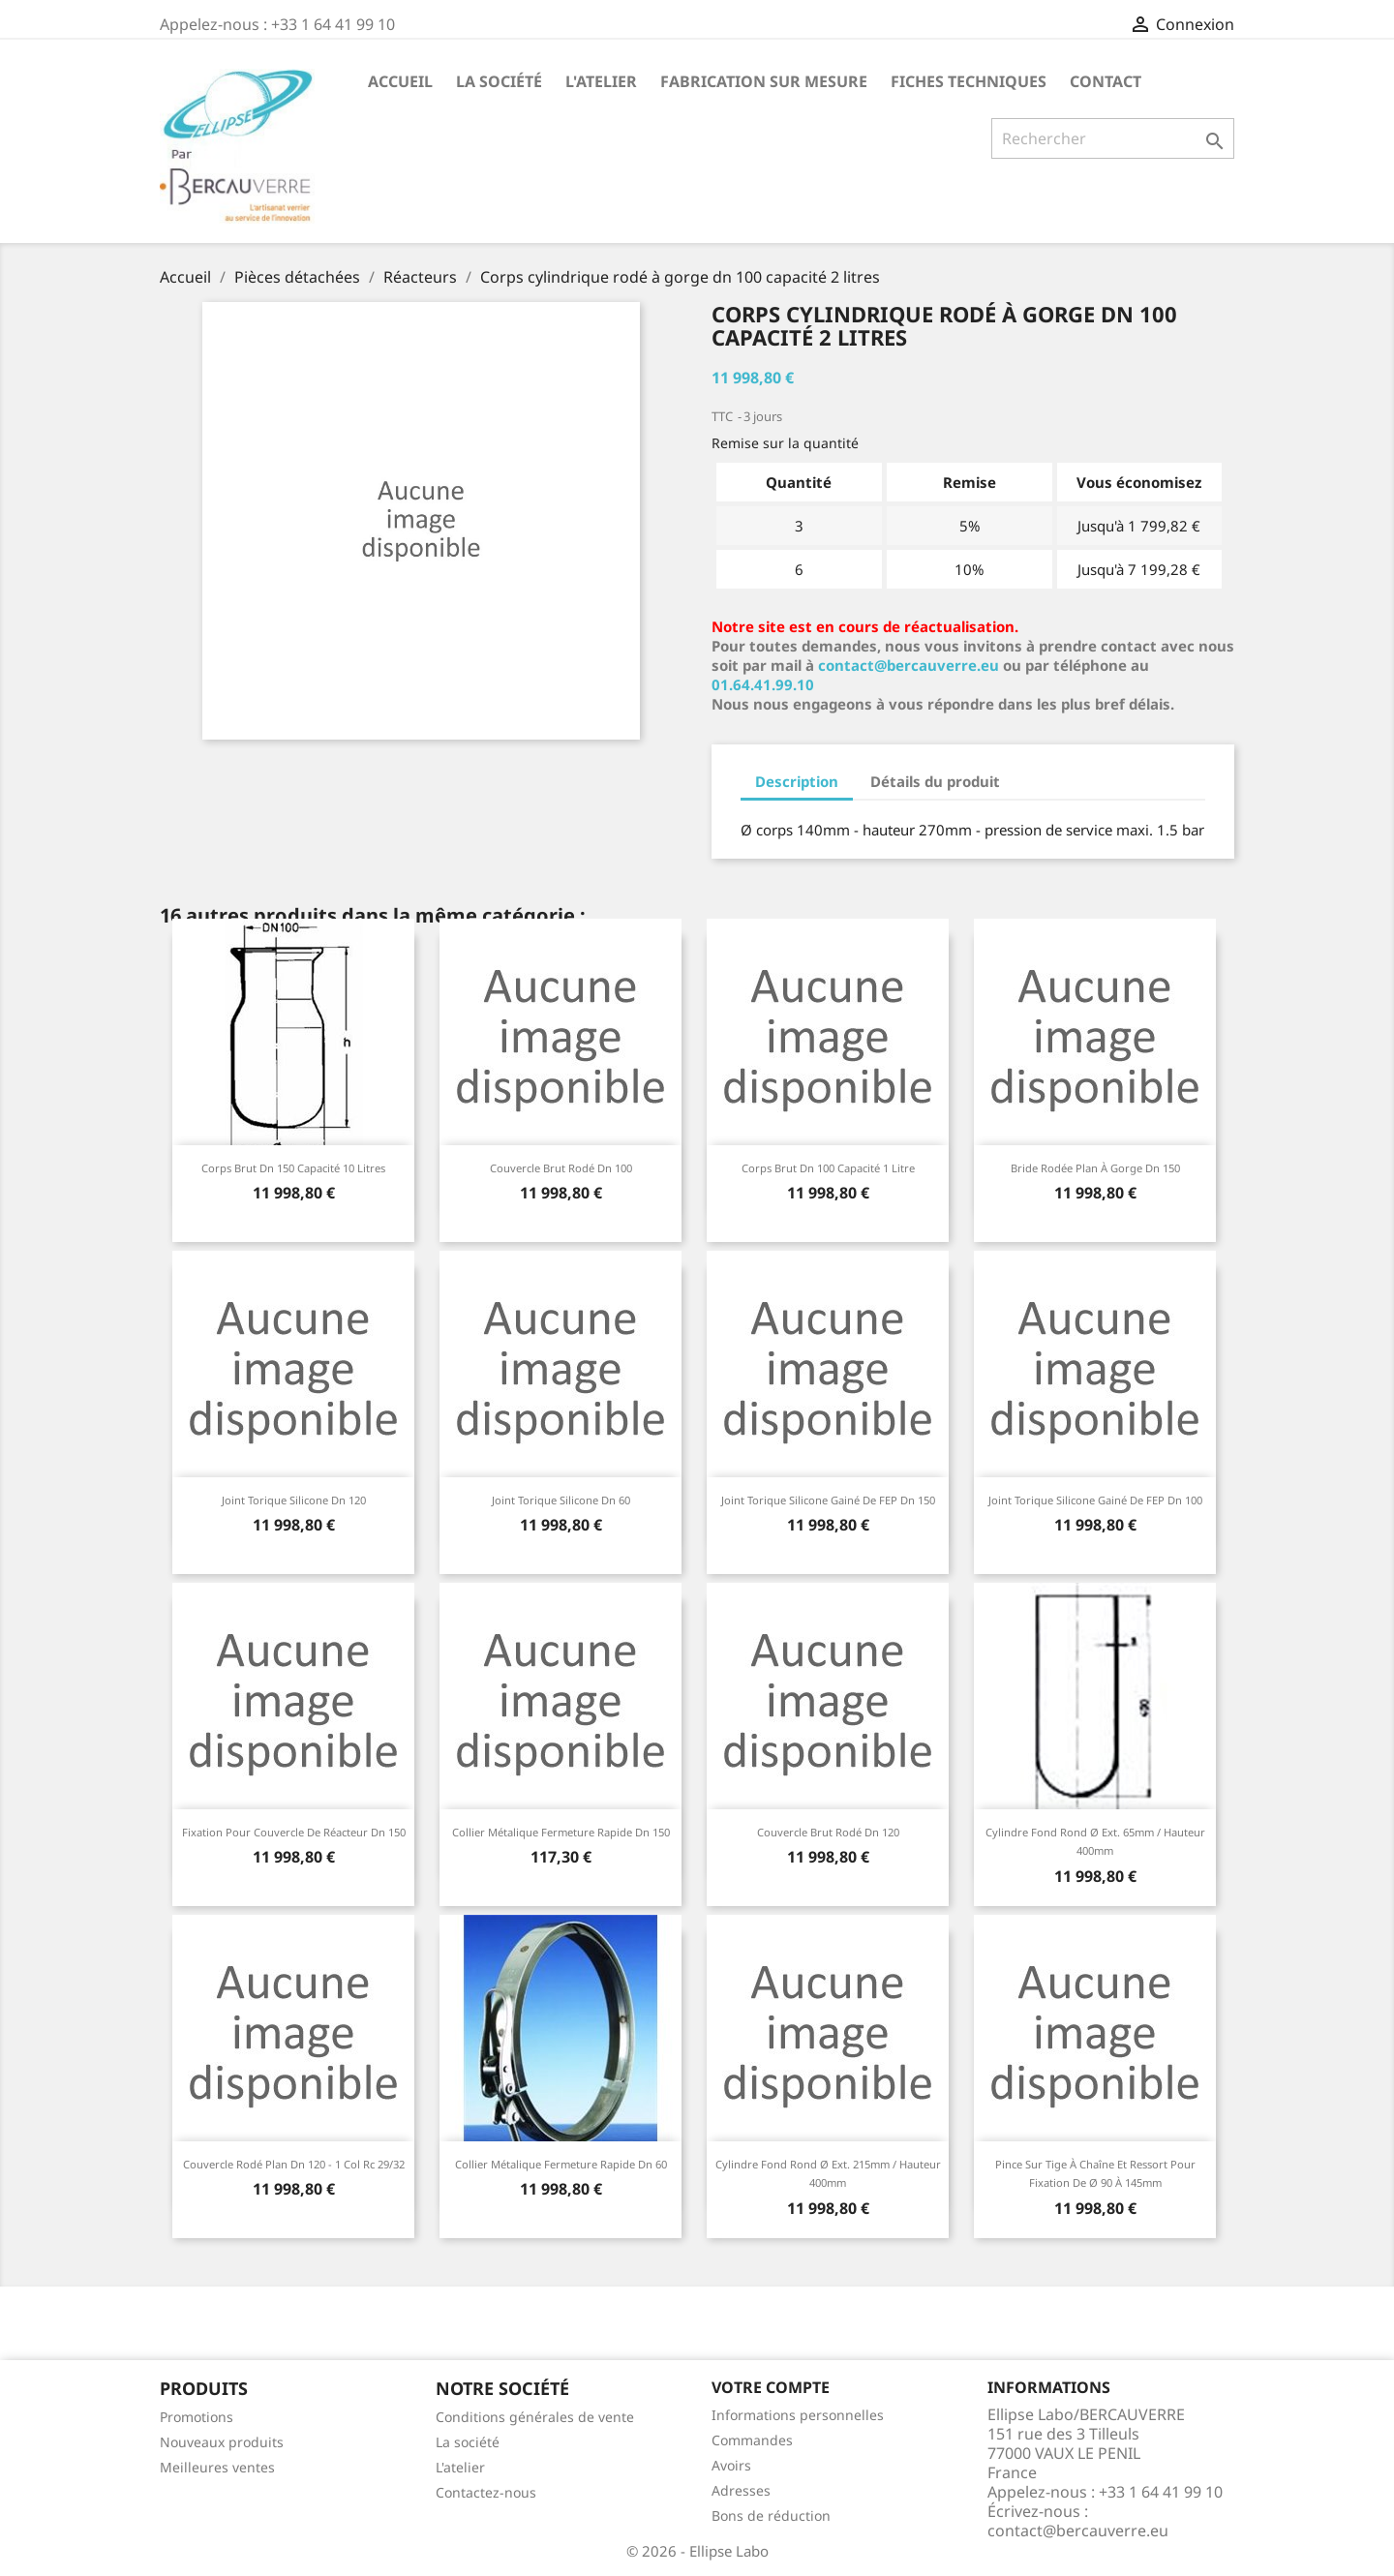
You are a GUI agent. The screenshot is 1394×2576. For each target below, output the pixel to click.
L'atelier (601, 81)
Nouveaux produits (222, 2442)
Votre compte (771, 2387)
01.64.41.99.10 (763, 684)
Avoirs (731, 2465)
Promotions (196, 2417)
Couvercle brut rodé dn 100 (561, 1168)
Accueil (400, 81)
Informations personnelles (798, 2415)
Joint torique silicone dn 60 (561, 1500)
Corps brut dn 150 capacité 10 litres (293, 1168)
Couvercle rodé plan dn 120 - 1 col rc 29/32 (294, 2164)
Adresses (741, 2490)
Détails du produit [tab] (935, 781)
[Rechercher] (1112, 138)
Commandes (752, 2440)
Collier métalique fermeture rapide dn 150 (561, 1832)
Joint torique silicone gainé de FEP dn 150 (828, 1500)
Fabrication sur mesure (763, 81)
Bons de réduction (771, 2515)
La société (499, 81)
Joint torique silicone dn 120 (294, 1500)
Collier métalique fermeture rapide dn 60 (561, 2164)
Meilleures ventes (217, 2467)
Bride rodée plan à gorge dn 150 (1095, 1168)
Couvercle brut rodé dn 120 (828, 1832)
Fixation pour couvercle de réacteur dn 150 (294, 1832)
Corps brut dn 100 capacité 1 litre (828, 1168)
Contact (1105, 81)
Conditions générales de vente (535, 2417)
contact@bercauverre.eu (908, 665)
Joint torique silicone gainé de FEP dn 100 (1095, 1500)
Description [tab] (796, 781)
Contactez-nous (486, 2492)
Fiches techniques (968, 81)
